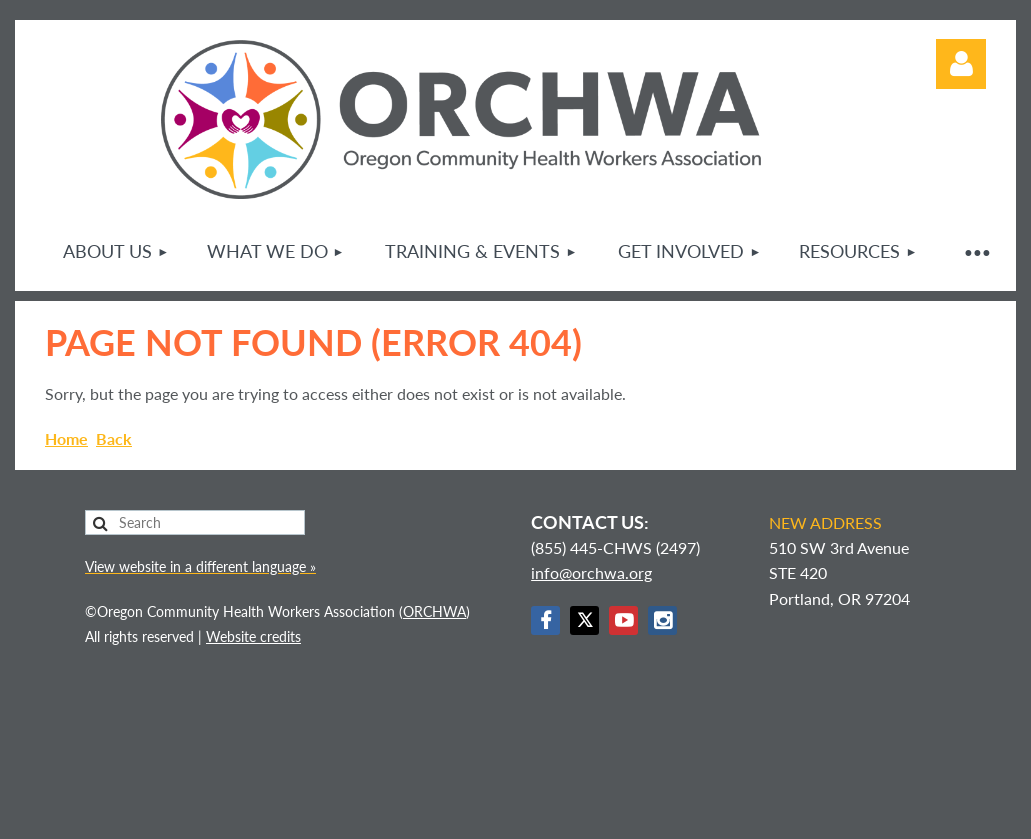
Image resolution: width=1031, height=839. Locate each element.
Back (114, 438)
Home (66, 438)
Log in (961, 64)
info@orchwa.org (591, 572)
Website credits (253, 636)
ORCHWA (434, 611)
